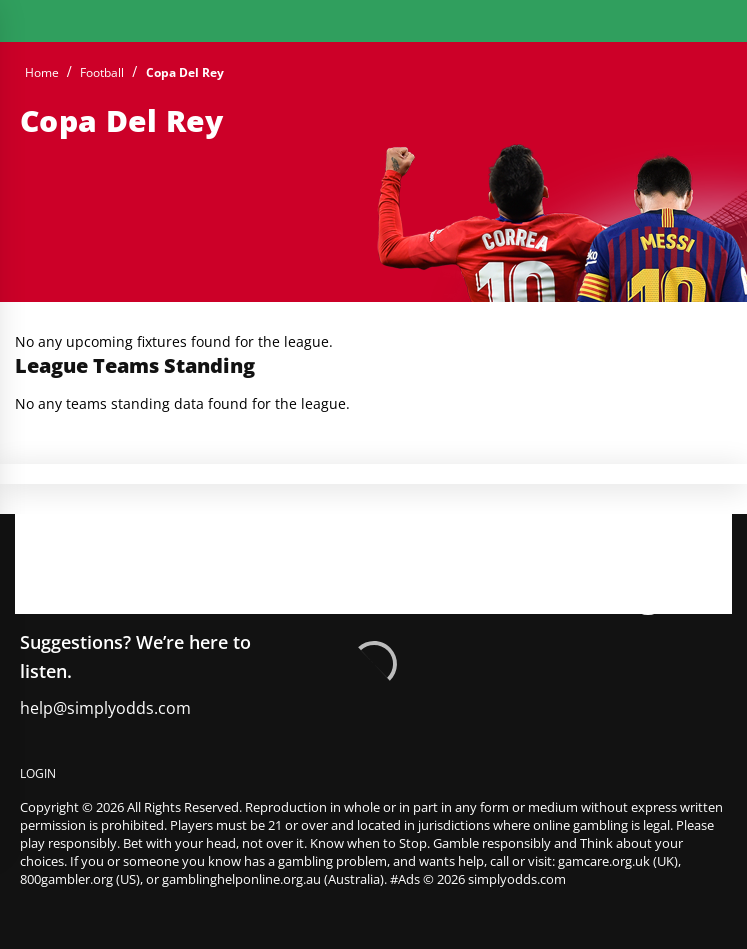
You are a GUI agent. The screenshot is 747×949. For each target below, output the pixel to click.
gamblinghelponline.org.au (241, 879)
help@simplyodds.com (105, 708)
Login (38, 773)
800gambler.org (66, 879)
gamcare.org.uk (604, 861)
